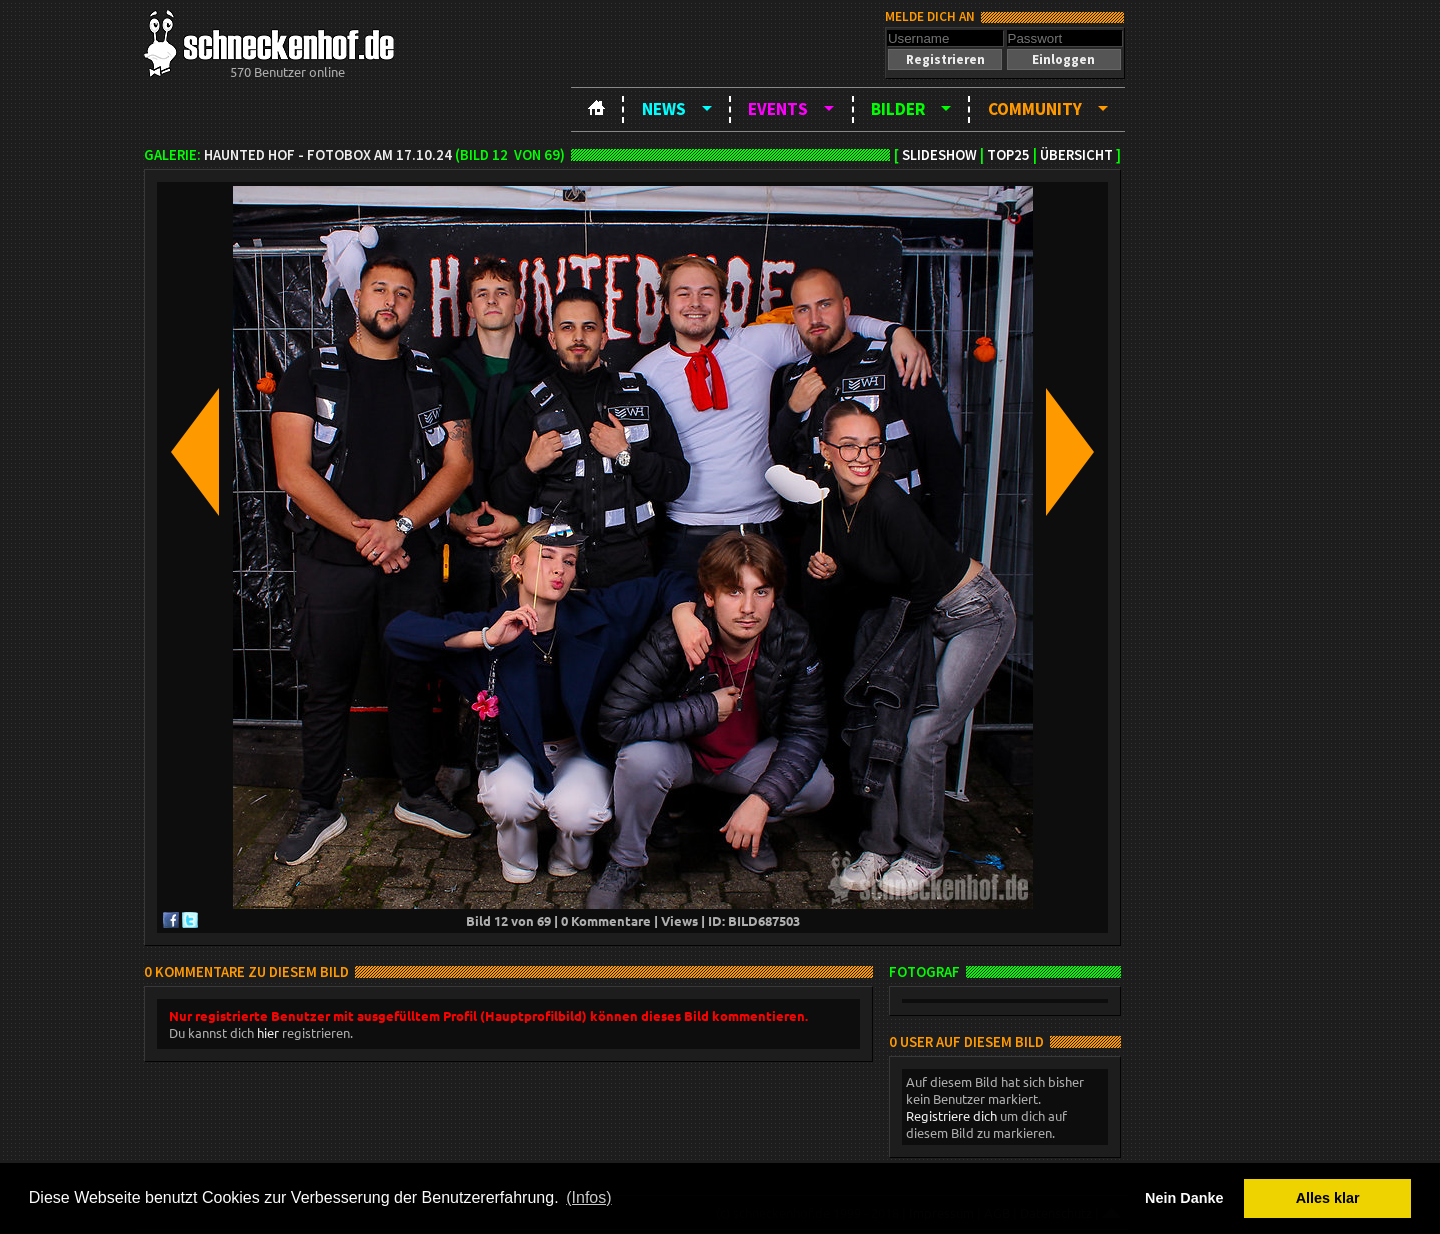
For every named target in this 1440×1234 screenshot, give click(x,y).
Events (778, 109)
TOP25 (1008, 155)
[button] (945, 59)
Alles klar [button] (1328, 1198)
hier (268, 1032)
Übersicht (1076, 155)
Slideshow (939, 155)
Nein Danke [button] (1184, 1198)
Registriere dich (951, 1115)
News (664, 109)
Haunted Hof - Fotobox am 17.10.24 (328, 155)
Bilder (898, 109)
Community (1035, 109)
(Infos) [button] (588, 1197)
